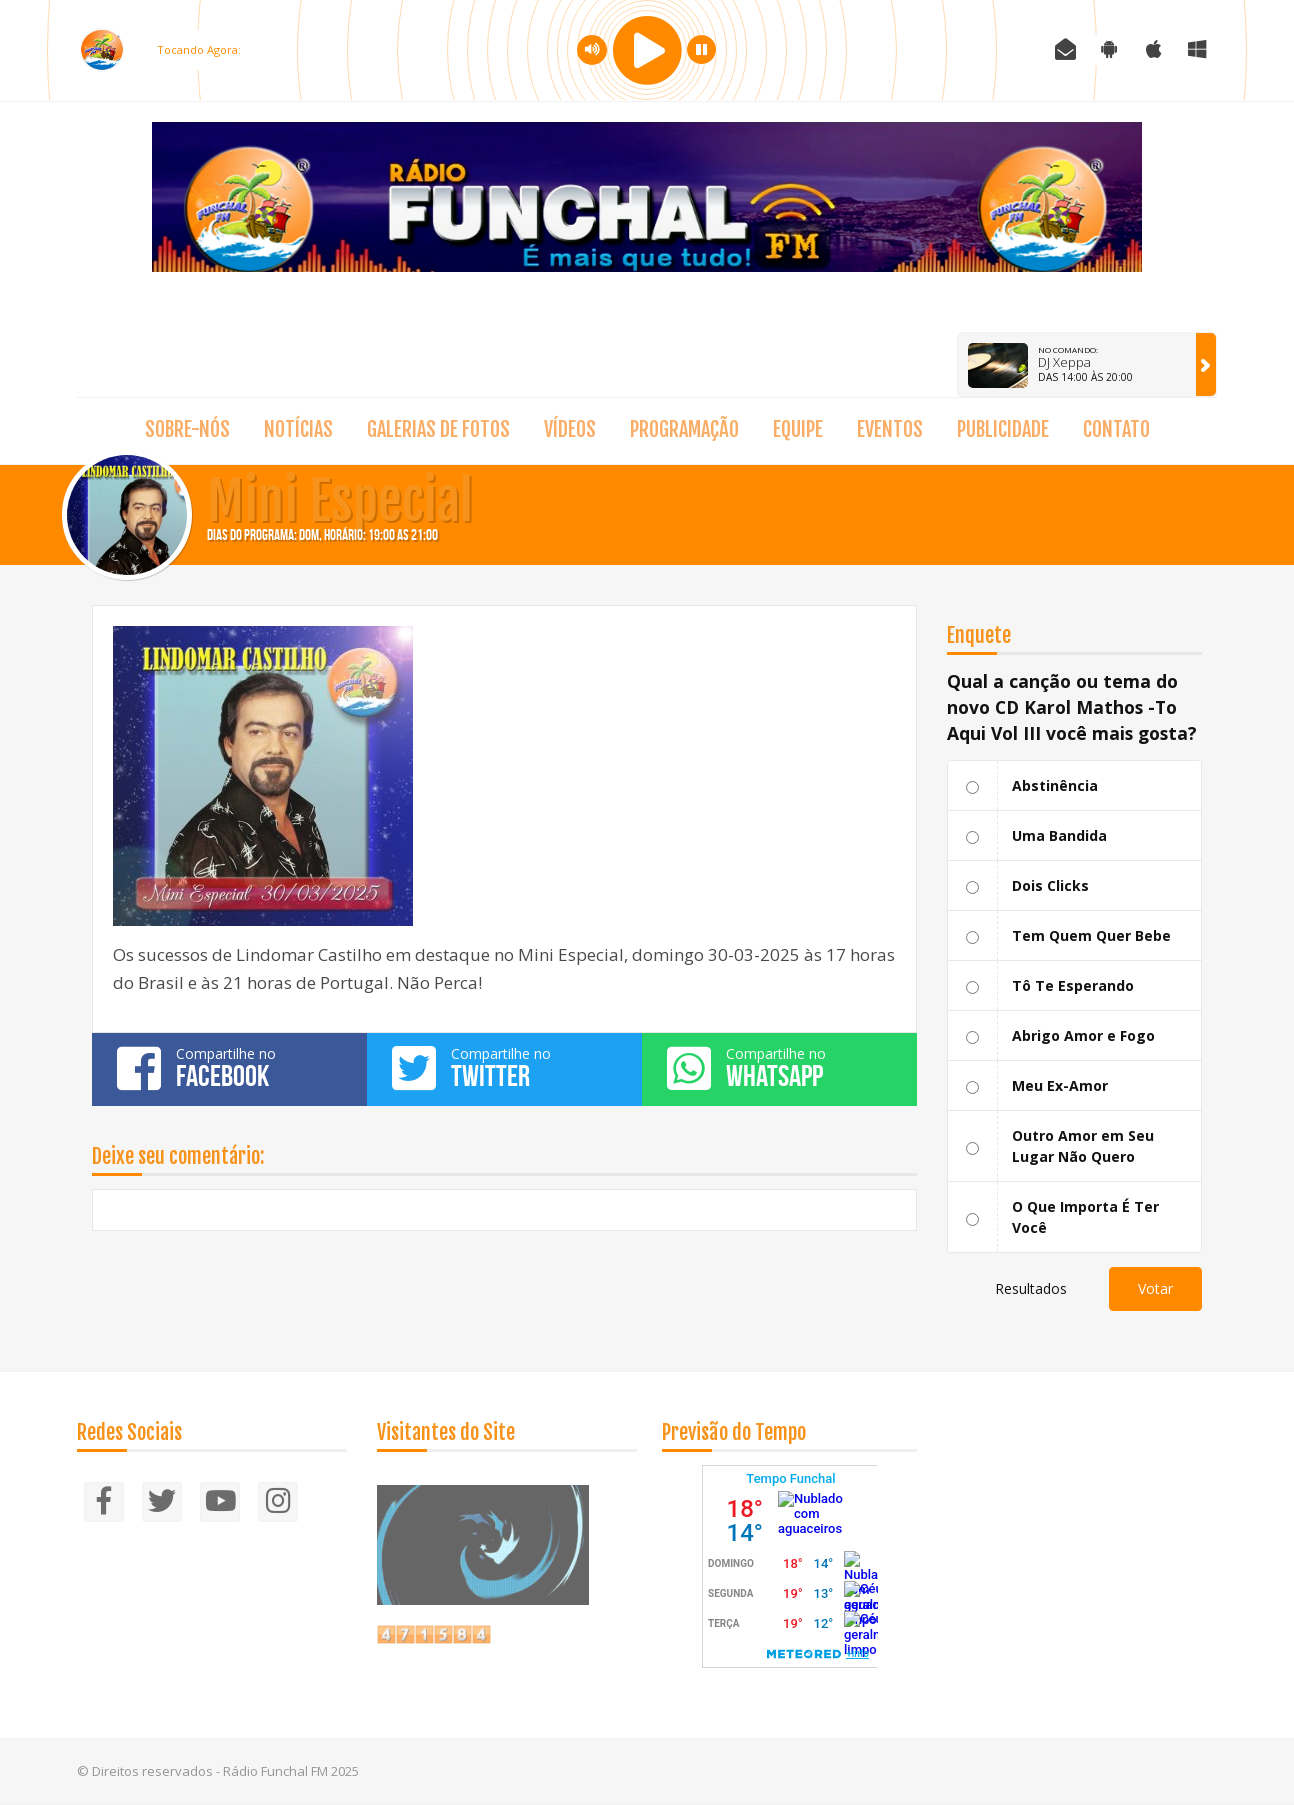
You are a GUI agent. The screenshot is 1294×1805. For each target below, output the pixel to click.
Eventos (890, 429)
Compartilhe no (229, 1068)
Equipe (798, 429)
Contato (1116, 429)
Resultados (1031, 1288)
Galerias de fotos (438, 429)
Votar (1155, 1288)
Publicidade (1003, 429)
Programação (684, 429)
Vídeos (570, 429)
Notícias (298, 429)
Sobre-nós (187, 429)
